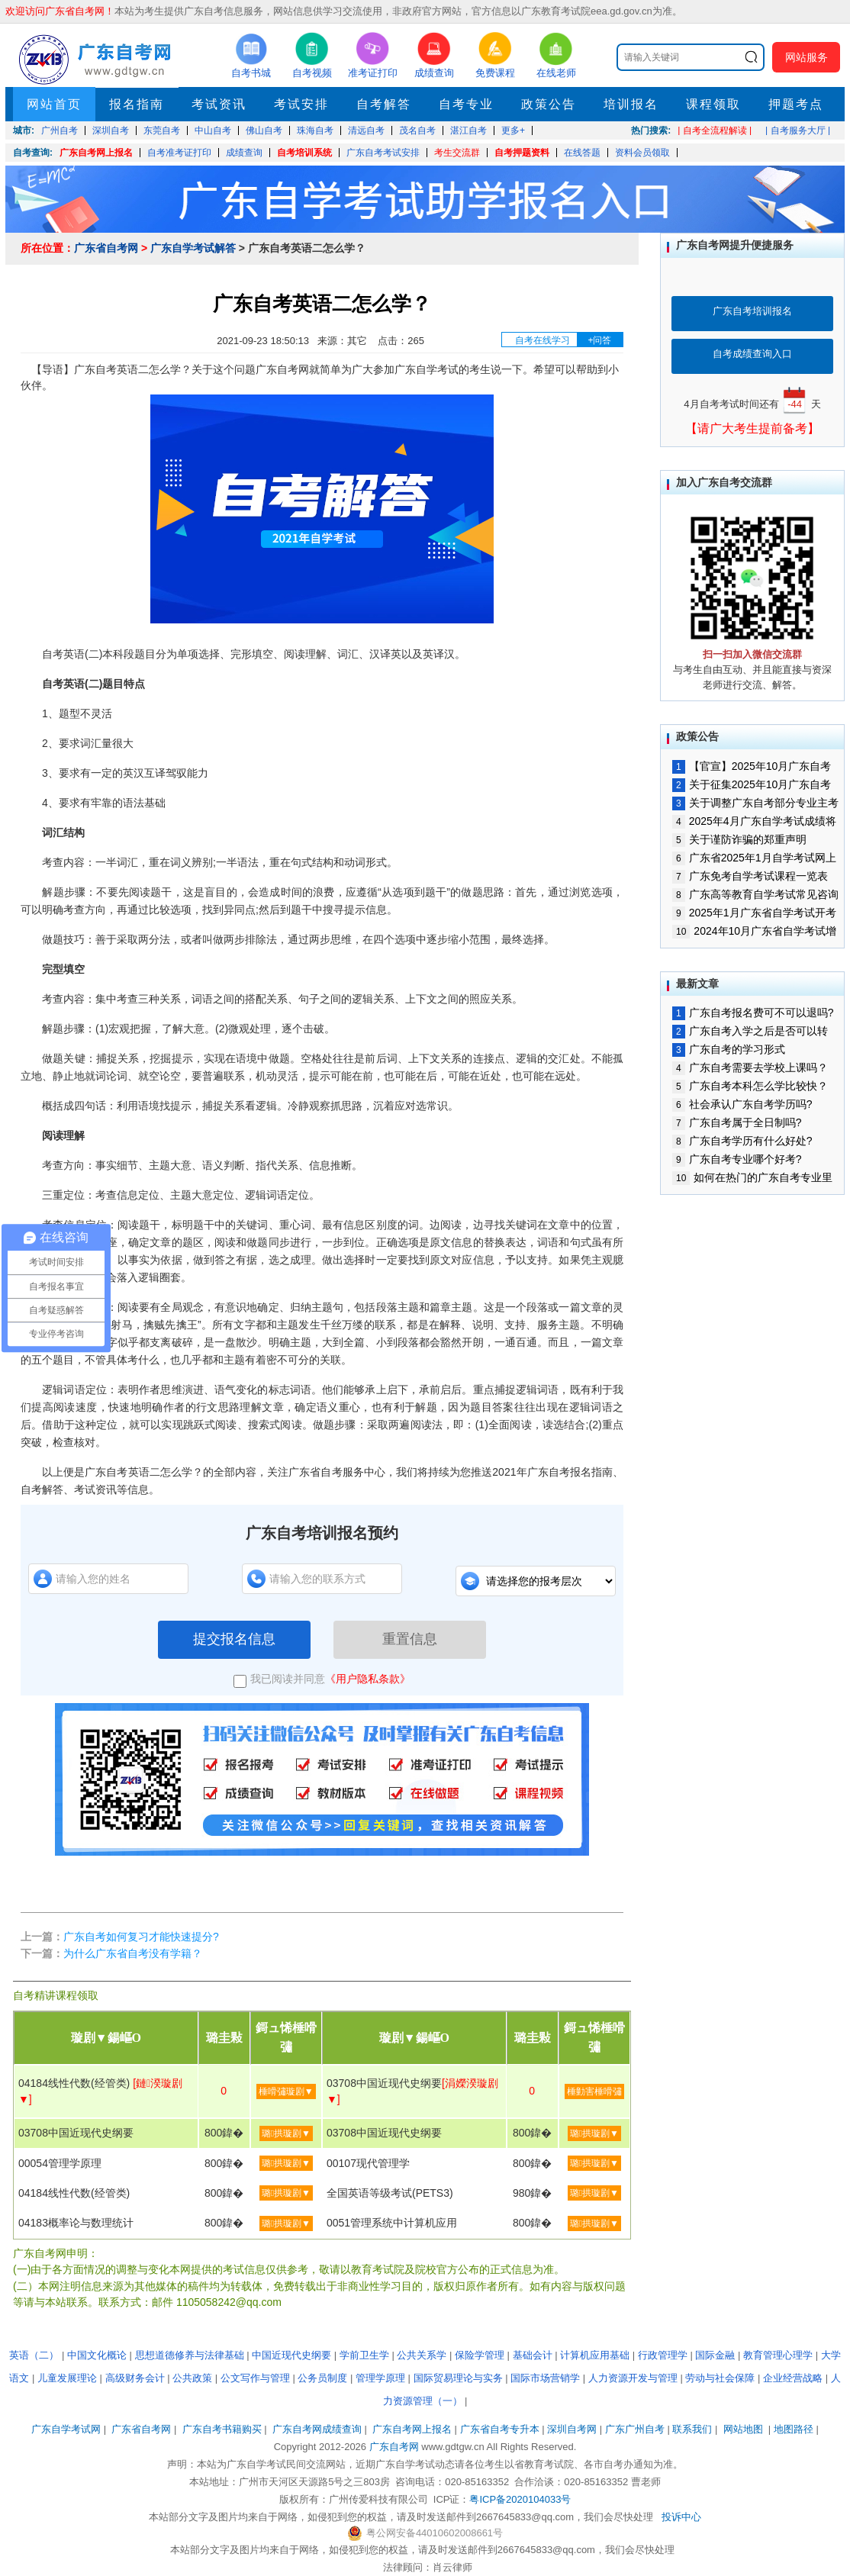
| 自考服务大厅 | (797, 130)
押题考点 (795, 104)
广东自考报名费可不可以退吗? (752, 1012)
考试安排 (301, 104)
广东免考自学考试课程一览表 (750, 876)
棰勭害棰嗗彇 (594, 2091)
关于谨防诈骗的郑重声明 (739, 839)
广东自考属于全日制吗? (736, 1122)
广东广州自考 (635, 2429)
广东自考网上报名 (96, 152)
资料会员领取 (642, 152)
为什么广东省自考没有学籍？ (132, 1953)
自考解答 (383, 104)
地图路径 (795, 2429)
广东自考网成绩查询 (317, 2429)
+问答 (599, 340)
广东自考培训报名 (752, 311)
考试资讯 (219, 104)
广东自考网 (394, 2446)
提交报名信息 (234, 1639)
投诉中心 (681, 2517)
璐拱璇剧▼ (286, 2133)
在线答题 (582, 152)
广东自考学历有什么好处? (742, 1141)
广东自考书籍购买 (222, 2429)
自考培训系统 (304, 152)
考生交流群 (457, 152)
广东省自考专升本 (499, 2429)
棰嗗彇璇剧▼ (286, 2091)
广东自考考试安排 (383, 152)
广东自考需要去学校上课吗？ (750, 1067)
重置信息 (409, 1639)
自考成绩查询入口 (752, 353)
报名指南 (136, 104)
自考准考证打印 (179, 152)
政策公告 (548, 104)
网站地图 (743, 2429)
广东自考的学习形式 (728, 1049)
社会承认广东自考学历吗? (742, 1104)
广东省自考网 (106, 248)
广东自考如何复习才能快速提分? (141, 1936)
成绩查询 (244, 152)
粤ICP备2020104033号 (520, 2499)
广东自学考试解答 (193, 248)
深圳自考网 (572, 2429)
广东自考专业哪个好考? (736, 1159)
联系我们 (692, 2429)
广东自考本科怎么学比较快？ (750, 1086)
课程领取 (713, 104)
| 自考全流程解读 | (715, 130)
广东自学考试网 (66, 2429)
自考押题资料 (521, 152)
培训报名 (631, 104)
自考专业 (466, 104)
